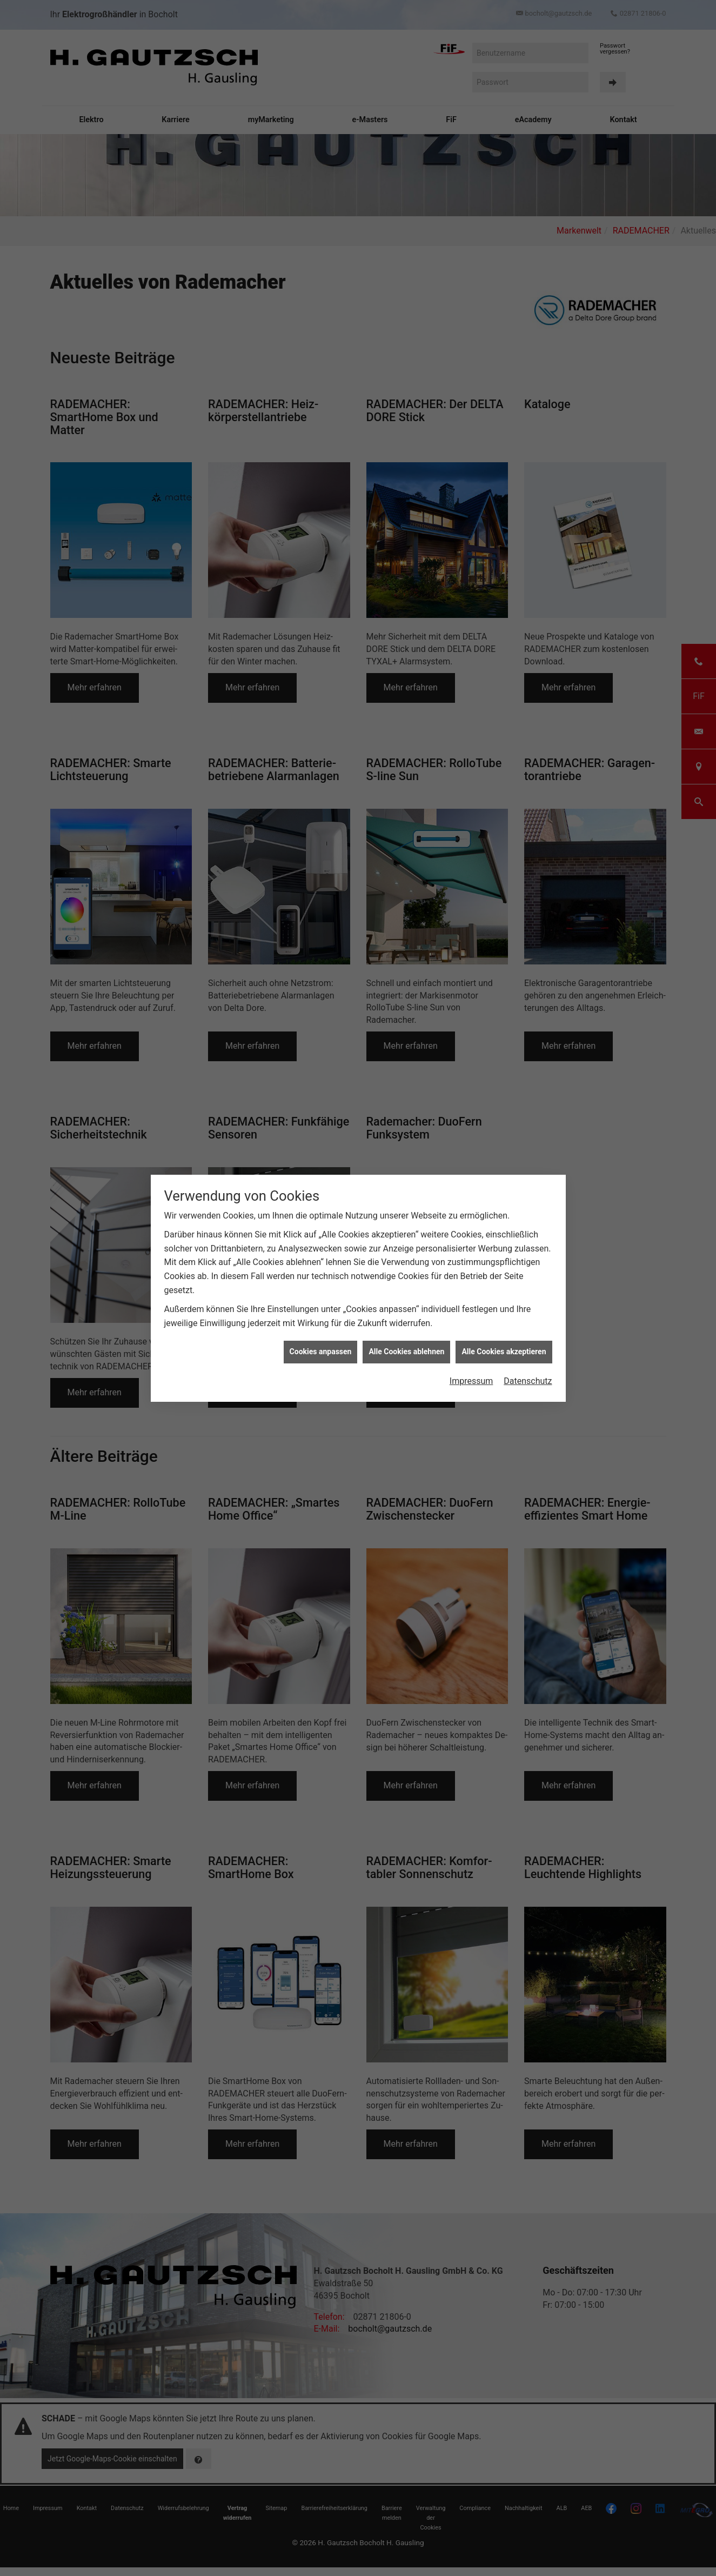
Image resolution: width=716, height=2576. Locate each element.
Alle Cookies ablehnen (406, 1351)
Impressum (471, 1381)
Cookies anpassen (321, 1351)
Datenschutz (528, 1381)
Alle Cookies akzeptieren (503, 1351)
